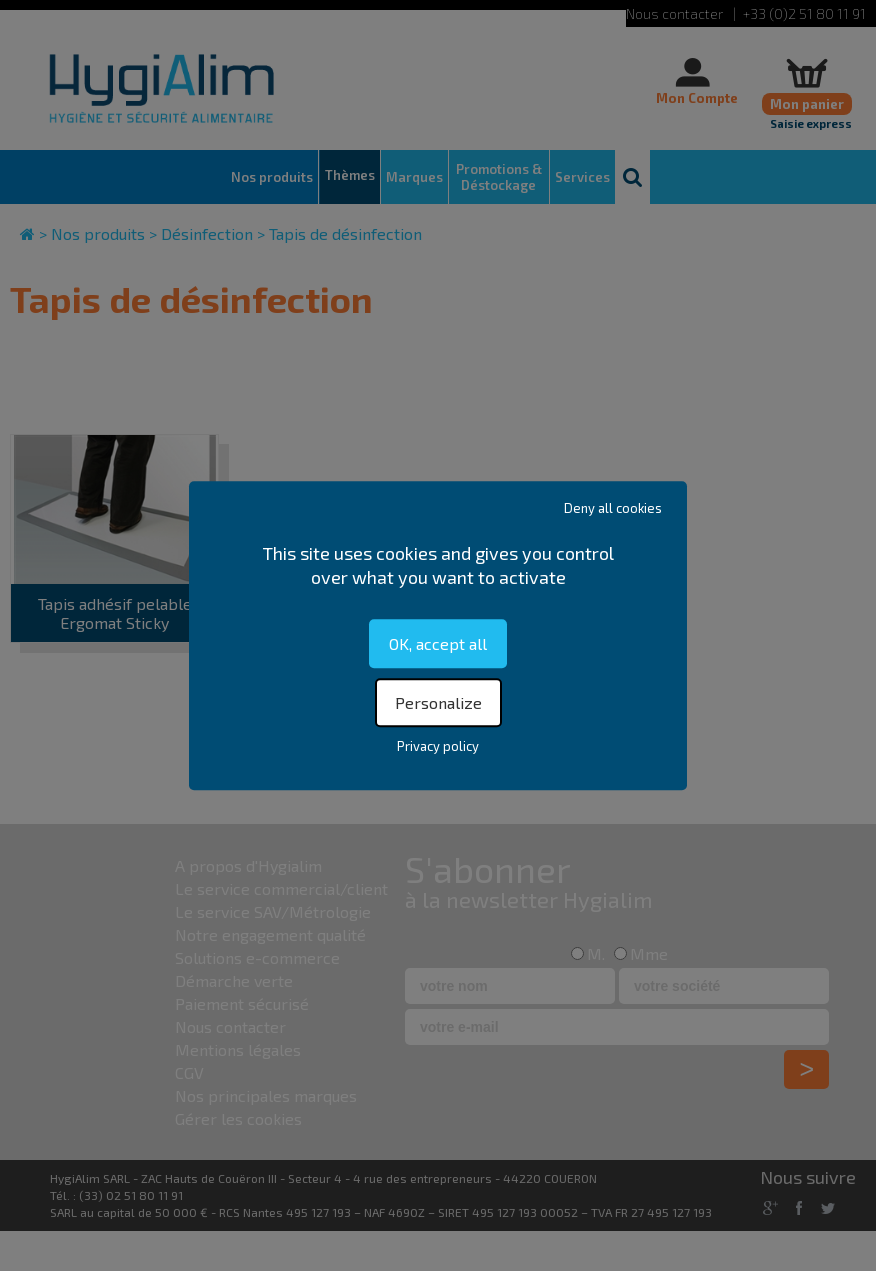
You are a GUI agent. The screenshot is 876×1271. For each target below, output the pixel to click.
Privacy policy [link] (438, 746)
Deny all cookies (613, 508)
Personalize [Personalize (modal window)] (438, 702)
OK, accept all (438, 643)
